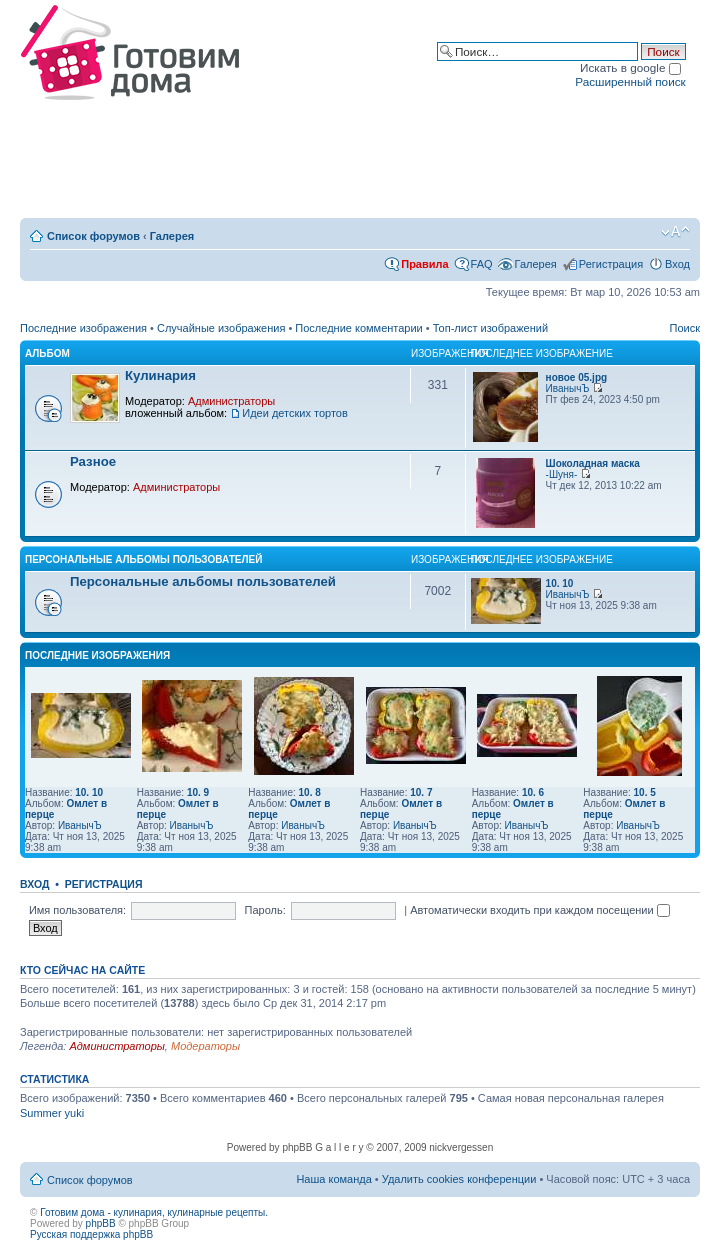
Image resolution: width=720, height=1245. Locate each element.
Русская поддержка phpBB (91, 1234)
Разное (93, 461)
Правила (424, 264)
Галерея (172, 236)
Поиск (685, 328)
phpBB (101, 1223)
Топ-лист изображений (490, 328)
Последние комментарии (358, 328)
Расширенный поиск (630, 81)
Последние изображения (83, 328)
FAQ (482, 264)
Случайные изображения (221, 328)
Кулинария (160, 375)
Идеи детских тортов (295, 413)
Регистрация (611, 264)
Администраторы (231, 401)
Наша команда (333, 1179)
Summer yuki (52, 1113)
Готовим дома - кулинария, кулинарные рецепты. (154, 1212)
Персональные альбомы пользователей (143, 559)
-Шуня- (562, 474)
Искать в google (630, 67)
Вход (677, 264)
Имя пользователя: (77, 910)
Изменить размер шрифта (675, 232)
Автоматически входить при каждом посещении (540, 910)
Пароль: (265, 910)
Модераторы (205, 1046)
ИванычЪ (568, 388)
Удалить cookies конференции (459, 1179)
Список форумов (93, 236)
